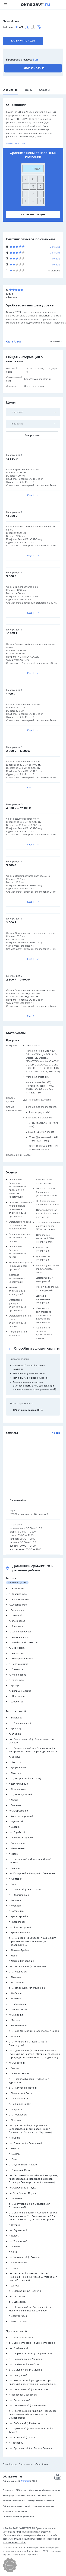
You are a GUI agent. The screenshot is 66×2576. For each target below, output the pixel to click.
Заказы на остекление (14, 2500)
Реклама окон (45, 2495)
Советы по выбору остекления (44, 2490)
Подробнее (32, 2554)
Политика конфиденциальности (18, 2516)
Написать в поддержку (44, 2506)
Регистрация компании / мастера (19, 2495)
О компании (10, 90)
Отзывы (44, 90)
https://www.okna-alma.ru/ (37, 378)
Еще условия (32, 435)
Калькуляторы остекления (41, 2500)
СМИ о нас (21, 2490)
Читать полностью (16, 143)
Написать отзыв (33, 68)
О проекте (8, 2490)
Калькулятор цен (23, 40)
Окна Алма (13, 341)
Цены (28, 90)
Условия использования (15, 2511)
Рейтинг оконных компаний (16, 2506)
